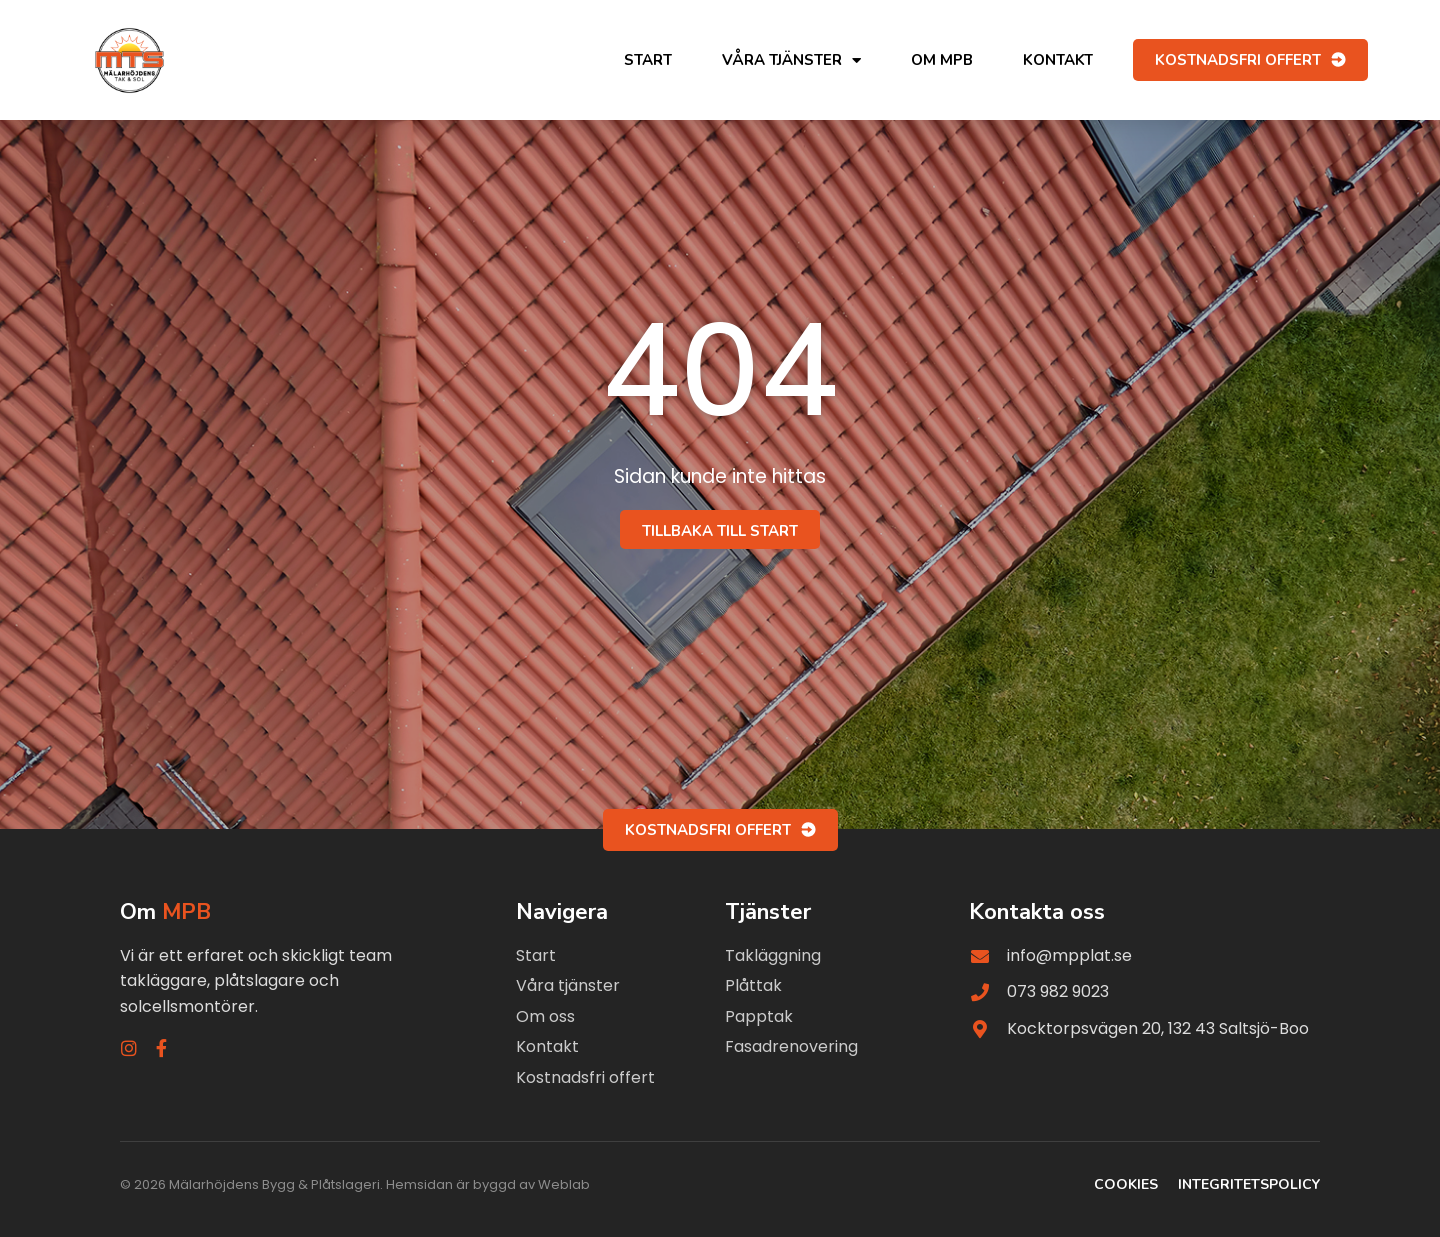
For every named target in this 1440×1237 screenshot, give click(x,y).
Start (648, 60)
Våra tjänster (791, 60)
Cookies (1126, 1184)
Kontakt (1058, 60)
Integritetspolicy (1249, 1184)
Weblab (564, 1184)
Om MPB (942, 60)
